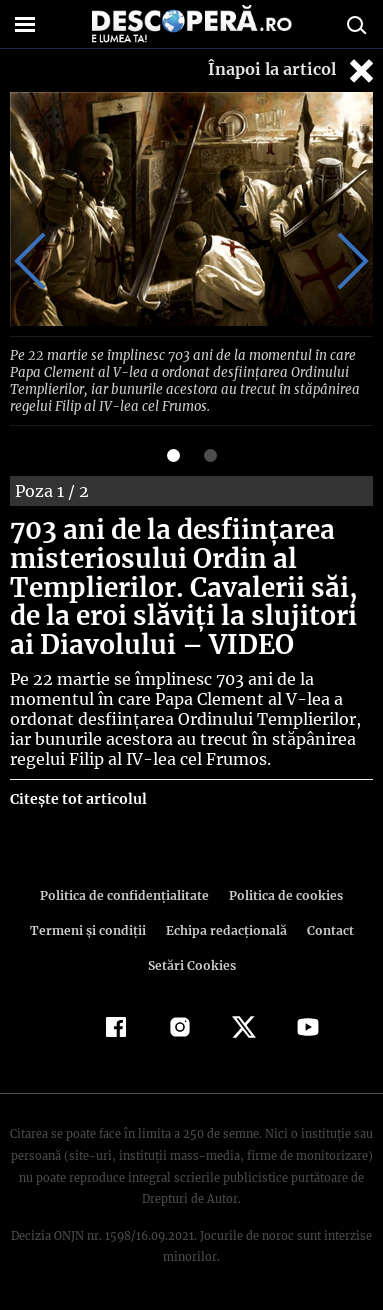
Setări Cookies (192, 961)
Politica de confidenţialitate (128, 891)
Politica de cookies (283, 891)
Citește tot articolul (77, 795)
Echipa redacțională (225, 926)
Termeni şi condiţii (90, 926)
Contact (327, 926)
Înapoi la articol (293, 70)
